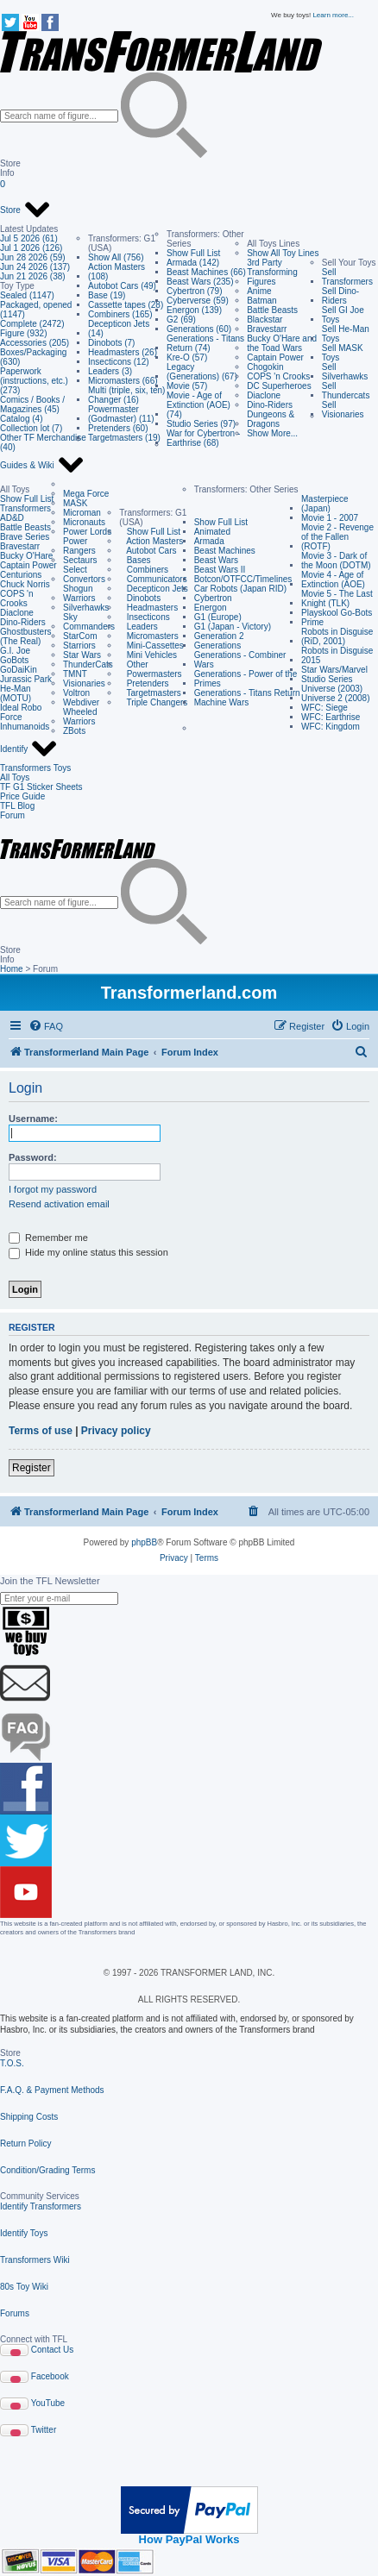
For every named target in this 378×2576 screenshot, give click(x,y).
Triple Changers (153, 702)
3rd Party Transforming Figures (272, 272)
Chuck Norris (25, 584)
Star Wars (82, 655)
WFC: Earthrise (330, 717)
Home (11, 969)
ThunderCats (88, 664)
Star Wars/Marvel (334, 669)
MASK (75, 503)
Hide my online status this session (88, 1252)
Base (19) (106, 295)
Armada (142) (193, 262)
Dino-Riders (270, 405)
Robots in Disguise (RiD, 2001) (337, 636)
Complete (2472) (32, 324)
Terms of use (40, 1431)
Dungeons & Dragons (270, 419)
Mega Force (86, 493)
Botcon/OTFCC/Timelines (243, 579)
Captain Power (275, 357)
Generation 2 (219, 636)
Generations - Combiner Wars (240, 659)
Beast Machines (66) (206, 272)
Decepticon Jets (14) (118, 328)
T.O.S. (12, 2063)
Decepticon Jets (153, 588)
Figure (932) (23, 333)
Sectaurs (80, 560)
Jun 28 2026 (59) (33, 257)
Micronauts (84, 522)
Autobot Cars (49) (122, 286)
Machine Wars (221, 702)
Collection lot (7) (31, 428)
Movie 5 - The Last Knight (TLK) (337, 598)
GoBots (14, 660)
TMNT (75, 674)
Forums (14, 2313)
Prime (312, 622)
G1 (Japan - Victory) (232, 626)
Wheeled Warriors (80, 716)
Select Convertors (84, 574)
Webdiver (81, 702)
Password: (33, 1157)
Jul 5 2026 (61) (29, 238)
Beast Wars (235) (200, 281)
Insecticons (144, 617)
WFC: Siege (324, 707)
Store (25, 210)
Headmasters (148, 607)
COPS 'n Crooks (278, 376)
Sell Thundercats (346, 390)
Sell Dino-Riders (340, 295)
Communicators (152, 579)
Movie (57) (187, 386)
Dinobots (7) (111, 343)
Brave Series (24, 537)
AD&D (12, 518)
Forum (12, 815)
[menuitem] (45, 1026)
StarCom (80, 636)
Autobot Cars (147, 550)
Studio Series (326, 679)
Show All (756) (115, 257)
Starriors (79, 645)
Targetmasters (150, 693)
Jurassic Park (26, 679)
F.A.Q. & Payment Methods (52, 2090)
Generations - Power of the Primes (246, 678)
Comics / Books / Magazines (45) (32, 404)
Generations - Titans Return (247, 693)
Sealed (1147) (27, 295)
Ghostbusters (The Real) (25, 636)
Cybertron (213, 598)
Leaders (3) (110, 371)
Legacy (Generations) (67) (202, 371)
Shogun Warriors (79, 593)
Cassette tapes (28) (125, 305)
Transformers (25, 508)
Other (133, 664)
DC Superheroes (279, 386)
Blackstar (264, 319)
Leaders (138, 626)
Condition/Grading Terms (47, 2170)
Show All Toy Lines (282, 253)
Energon (210, 607)
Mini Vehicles (148, 655)
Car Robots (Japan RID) (240, 588)
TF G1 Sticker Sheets (41, 787)
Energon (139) (194, 310)
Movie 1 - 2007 (329, 518)
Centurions (20, 575)
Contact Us (52, 2349)
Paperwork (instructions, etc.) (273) (34, 381)
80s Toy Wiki (24, 2286)
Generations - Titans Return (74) (205, 343)
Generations (217, 645)
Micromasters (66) (123, 380)
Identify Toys (23, 2233)
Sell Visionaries (343, 409)
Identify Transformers (40, 2206)
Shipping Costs (29, 2117)
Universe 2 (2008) (335, 698)
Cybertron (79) (194, 291)
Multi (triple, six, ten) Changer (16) (126, 394)
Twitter (43, 2430)
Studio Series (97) (201, 424)
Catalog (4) (21, 418)
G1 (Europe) (218, 617)
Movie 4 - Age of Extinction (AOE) (333, 579)
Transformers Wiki (35, 2260)
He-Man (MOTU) (15, 693)
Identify (29, 749)
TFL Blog (17, 806)
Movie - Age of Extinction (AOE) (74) (198, 405)
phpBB (144, 1542)
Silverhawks (86, 607)
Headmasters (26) (122, 352)
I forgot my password (53, 1189)
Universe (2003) (331, 688)
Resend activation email (59, 1204)
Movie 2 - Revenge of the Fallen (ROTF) (337, 537)
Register (31, 1468)
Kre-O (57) (187, 357)
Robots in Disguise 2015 (337, 655)
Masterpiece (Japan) (324, 503)
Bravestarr (267, 329)
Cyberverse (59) (198, 300)
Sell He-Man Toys (345, 333)
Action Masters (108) (116, 271)
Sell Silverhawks (345, 371)
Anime (259, 291)
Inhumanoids (24, 726)
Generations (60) (199, 329)
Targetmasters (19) (124, 437)
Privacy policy (116, 1431)
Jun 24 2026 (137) (35, 267)
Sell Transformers (347, 276)
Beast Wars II (220, 569)
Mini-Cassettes (151, 645)
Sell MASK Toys (342, 352)
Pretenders (143, 683)
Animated (212, 531)
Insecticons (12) (118, 362)
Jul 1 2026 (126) (31, 248)
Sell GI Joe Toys (343, 314)
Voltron (76, 693)
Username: (33, 1118)
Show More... (272, 433)
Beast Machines (224, 550)
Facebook (50, 2376)
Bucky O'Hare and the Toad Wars (282, 343)
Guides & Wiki (42, 465)
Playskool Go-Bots (336, 612)
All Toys (14, 777)
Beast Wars (216, 560)
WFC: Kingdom (330, 726)
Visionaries (84, 683)
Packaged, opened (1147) (36, 309)
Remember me (48, 1237)
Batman (261, 300)
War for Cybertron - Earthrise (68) (203, 438)
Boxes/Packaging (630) (33, 357)
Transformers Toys (35, 768)
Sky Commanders (89, 621)
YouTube (48, 2403)
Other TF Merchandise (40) (43, 442)
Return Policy (25, 2143)
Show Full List (193, 253)
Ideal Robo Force (20, 712)
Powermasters (150, 674)
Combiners (143, 569)
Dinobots (140, 598)
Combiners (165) (120, 314)
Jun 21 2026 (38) (33, 276)
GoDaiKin (18, 669)
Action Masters (151, 541)
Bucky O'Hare (26, 556)
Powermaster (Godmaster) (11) (121, 413)
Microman (82, 512)
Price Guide (22, 796)
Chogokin (265, 367)
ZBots (74, 731)
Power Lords (87, 531)
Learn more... (333, 15)
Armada (209, 541)
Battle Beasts (272, 310)
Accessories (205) (34, 343)
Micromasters (148, 636)
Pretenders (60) (118, 428)
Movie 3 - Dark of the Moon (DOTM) (336, 560)
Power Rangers (79, 545)
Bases (134, 560)
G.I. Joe (15, 650)
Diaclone (263, 395)
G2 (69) (181, 319)
